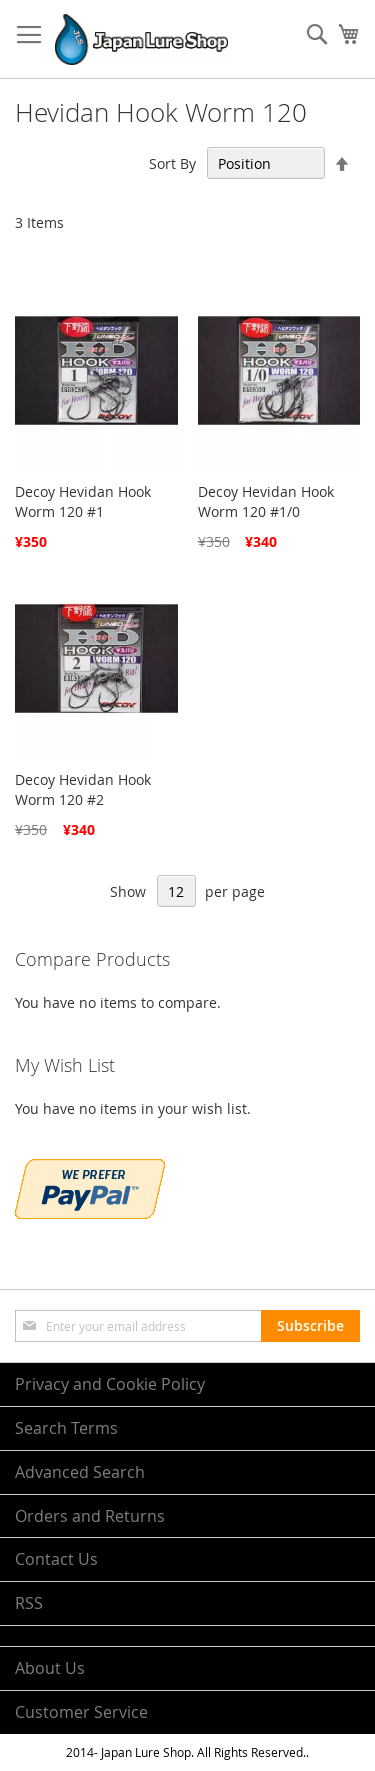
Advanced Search (80, 1472)
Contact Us (56, 1559)
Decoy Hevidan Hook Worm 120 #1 (83, 501)
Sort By (172, 163)
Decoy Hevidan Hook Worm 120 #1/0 (266, 501)
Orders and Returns (90, 1516)
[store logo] (141, 39)
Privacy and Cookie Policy (110, 1384)
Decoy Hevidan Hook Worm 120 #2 (83, 789)
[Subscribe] (310, 1326)
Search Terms (66, 1428)
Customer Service (81, 1712)
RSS (29, 1603)
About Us (50, 1668)
